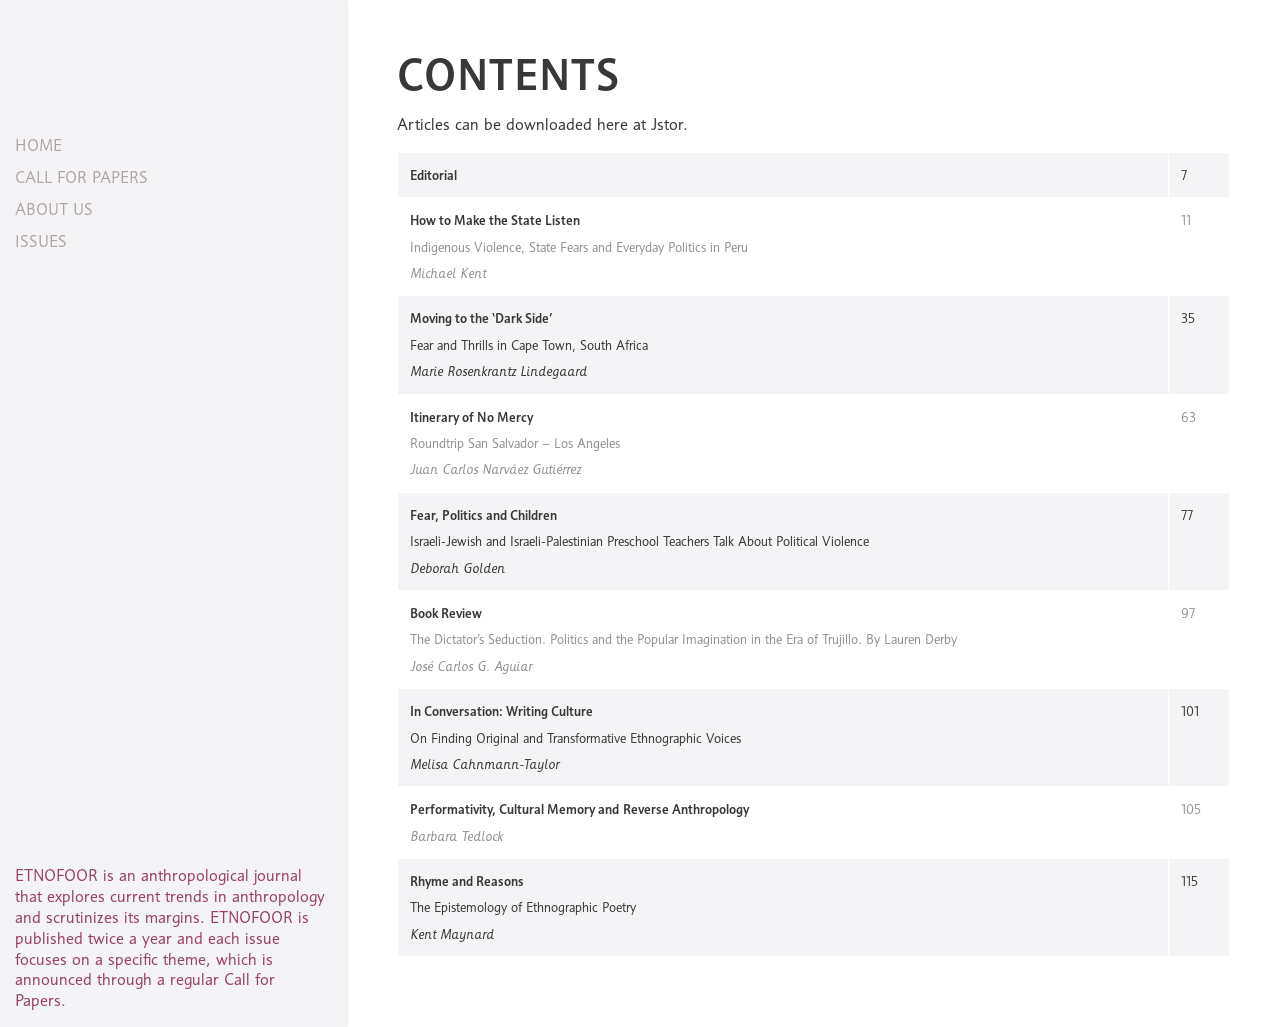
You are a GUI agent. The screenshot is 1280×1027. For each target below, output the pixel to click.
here (612, 124)
